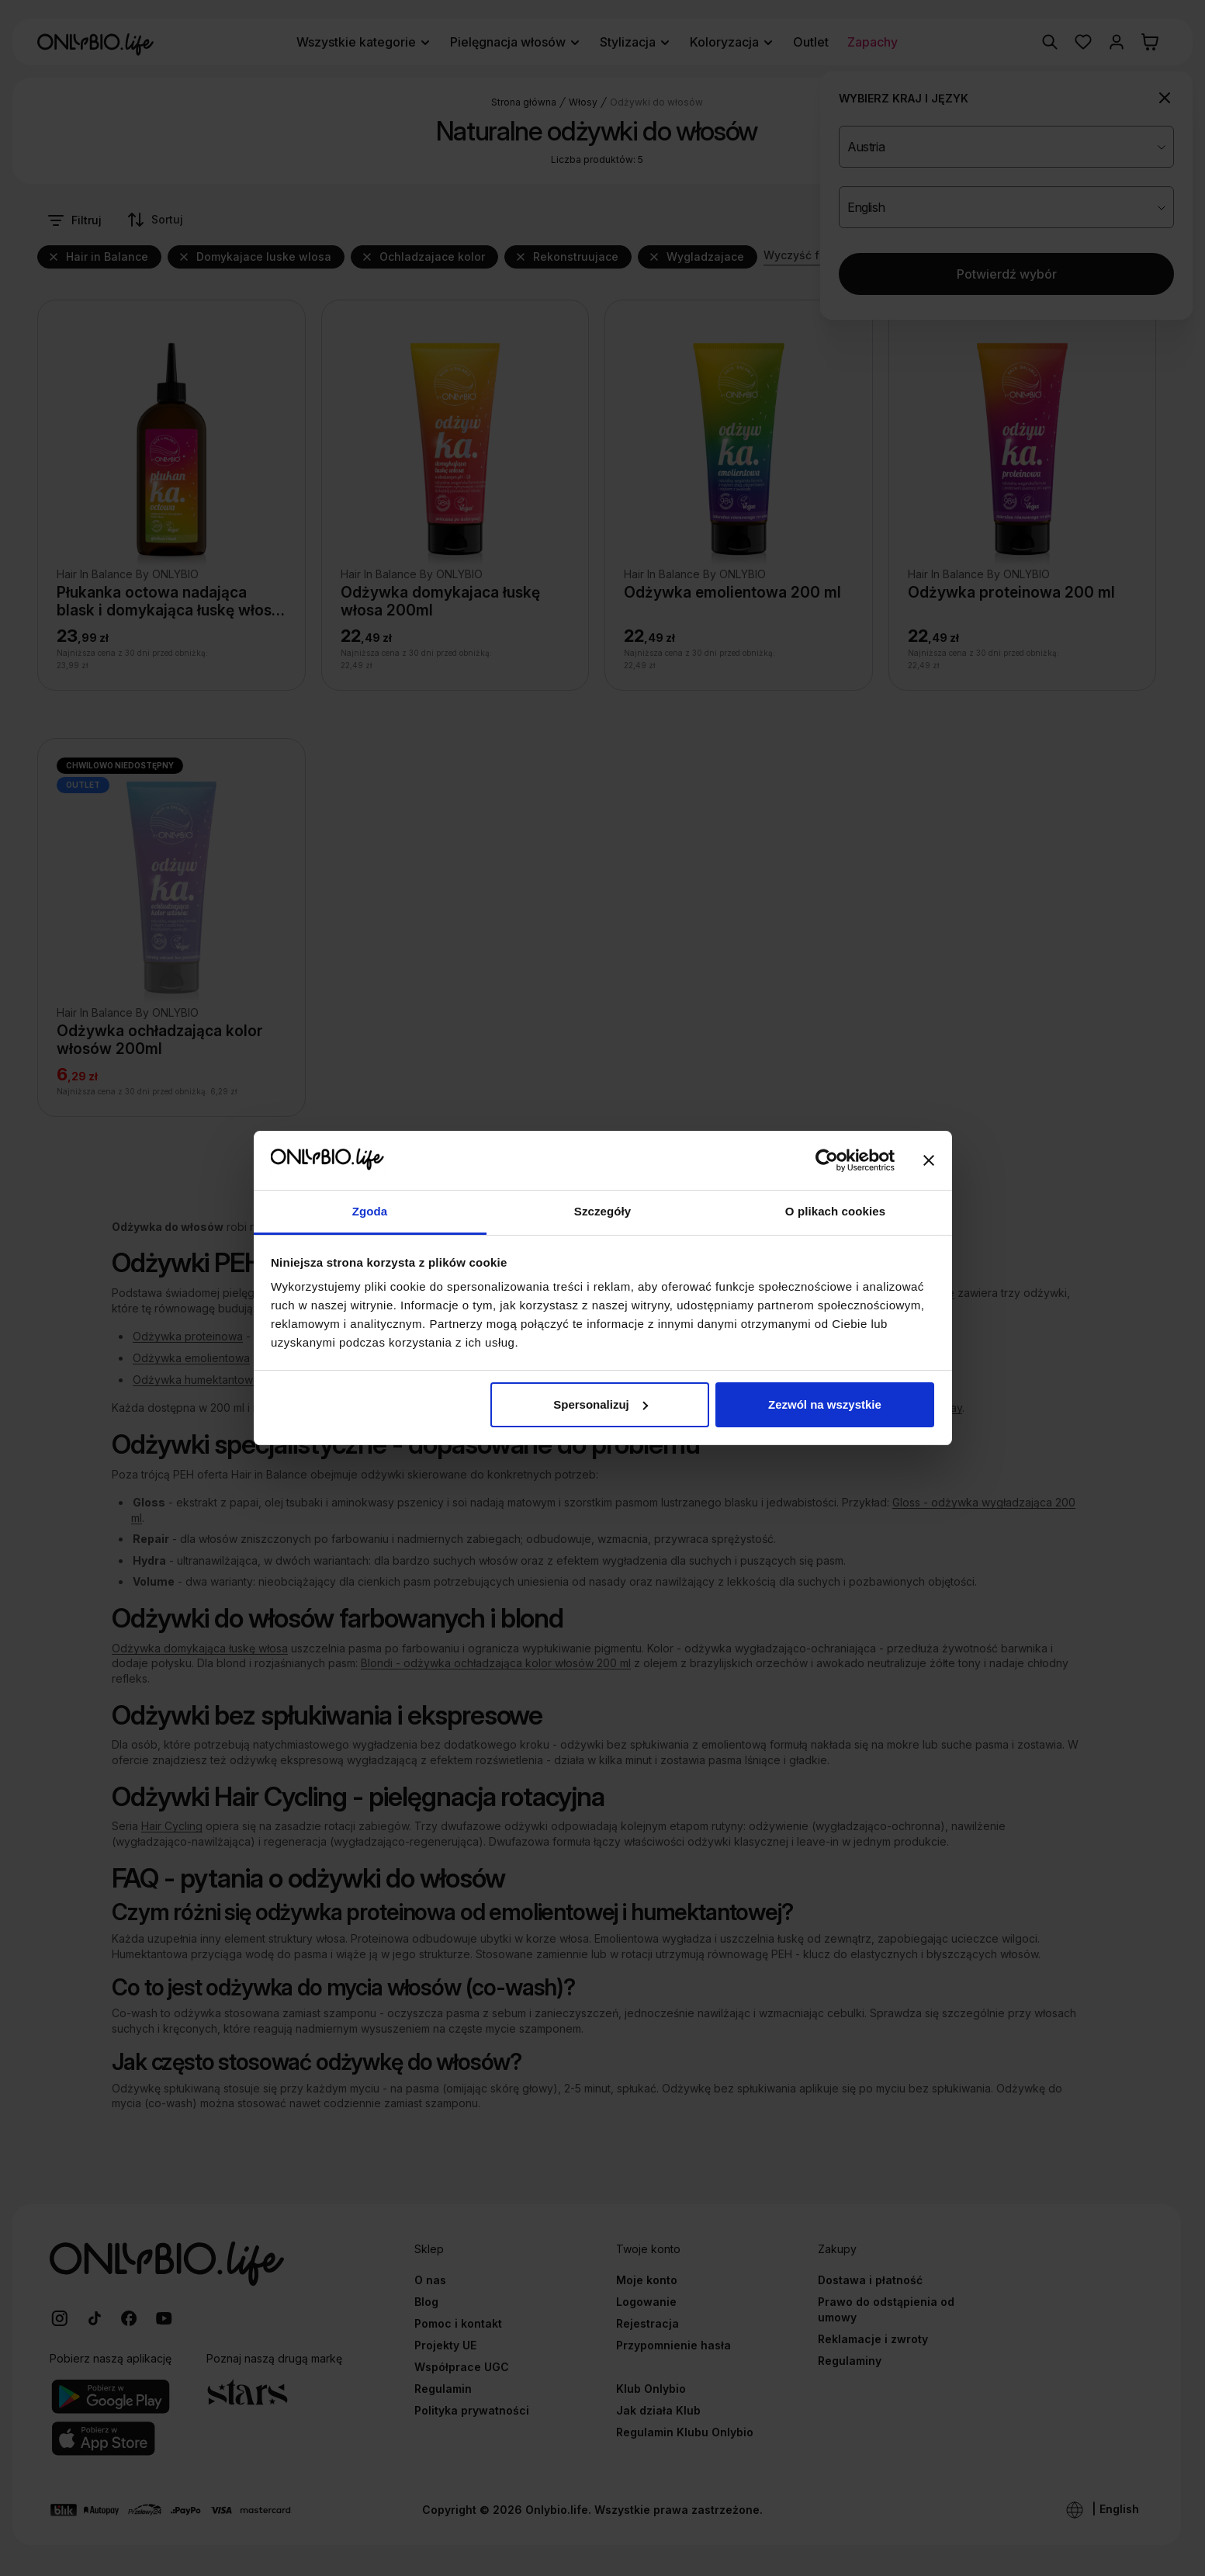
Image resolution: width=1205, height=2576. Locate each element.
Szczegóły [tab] (602, 1211)
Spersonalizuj (600, 1404)
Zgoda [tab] (370, 1211)
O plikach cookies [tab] (835, 1211)
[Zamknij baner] (928, 1160)
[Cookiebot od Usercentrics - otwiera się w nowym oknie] (827, 1160)
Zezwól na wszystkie (824, 1404)
